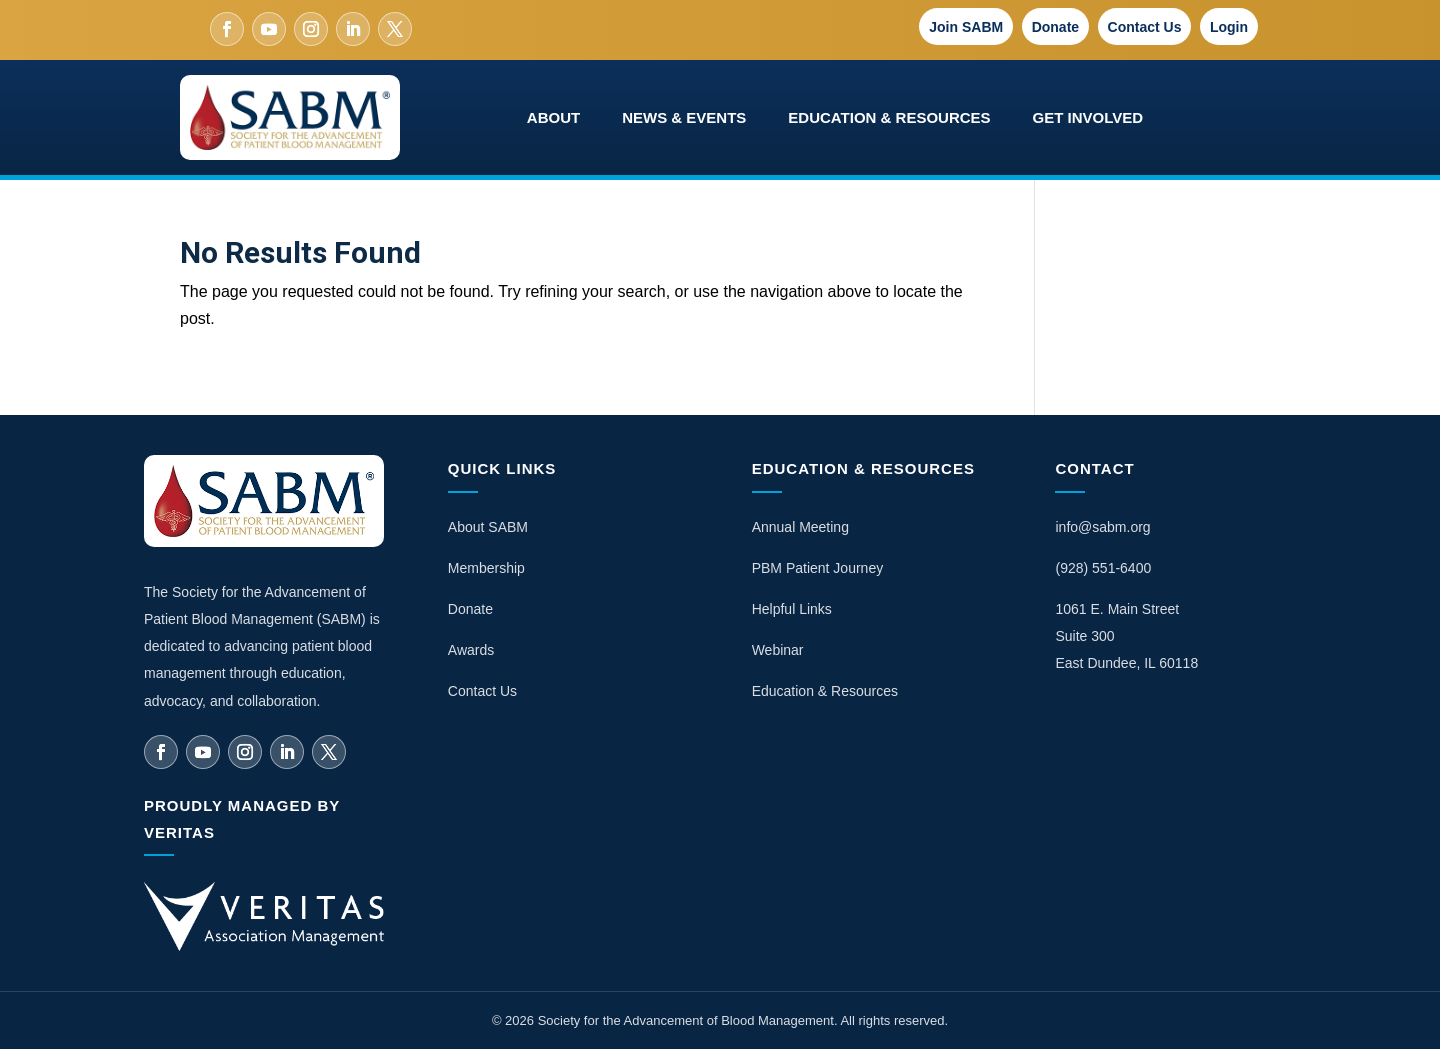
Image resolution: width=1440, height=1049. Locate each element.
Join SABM (966, 27)
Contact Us (1145, 27)
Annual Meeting (800, 527)
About (553, 117)
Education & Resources (889, 117)
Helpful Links (792, 609)
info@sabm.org (1102, 527)
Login (1229, 27)
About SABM (488, 527)
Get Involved (1088, 117)
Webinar (778, 650)
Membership (486, 568)
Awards (471, 650)
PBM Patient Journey (818, 568)
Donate (1055, 27)
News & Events (684, 117)
